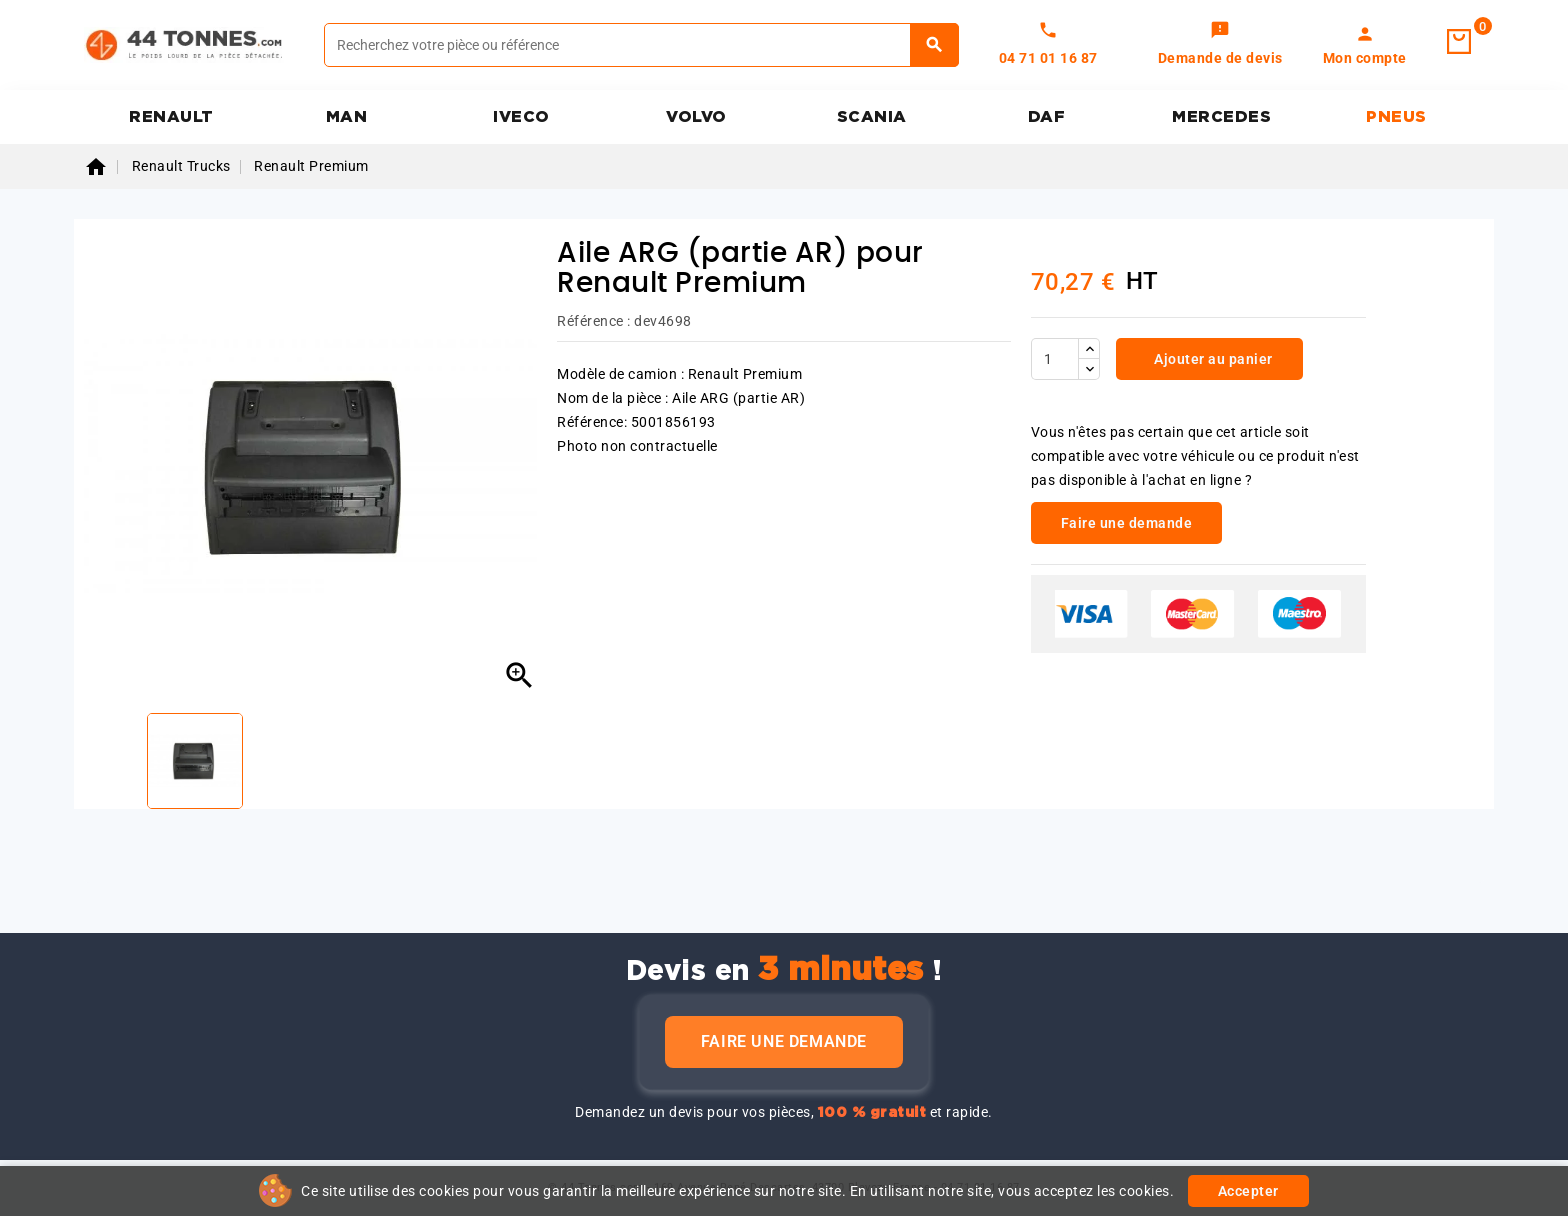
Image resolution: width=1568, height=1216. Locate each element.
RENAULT (171, 117)
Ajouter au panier (1212, 359)
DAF (1047, 117)
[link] (1220, 45)
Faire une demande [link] (1127, 523)
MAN (347, 117)
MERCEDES (1221, 117)
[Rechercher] (641, 45)
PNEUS (1396, 117)
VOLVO (696, 117)
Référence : (594, 321)
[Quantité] (1055, 359)
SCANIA (872, 117)
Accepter (1248, 1191)
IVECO (521, 117)
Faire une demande (784, 1041)
